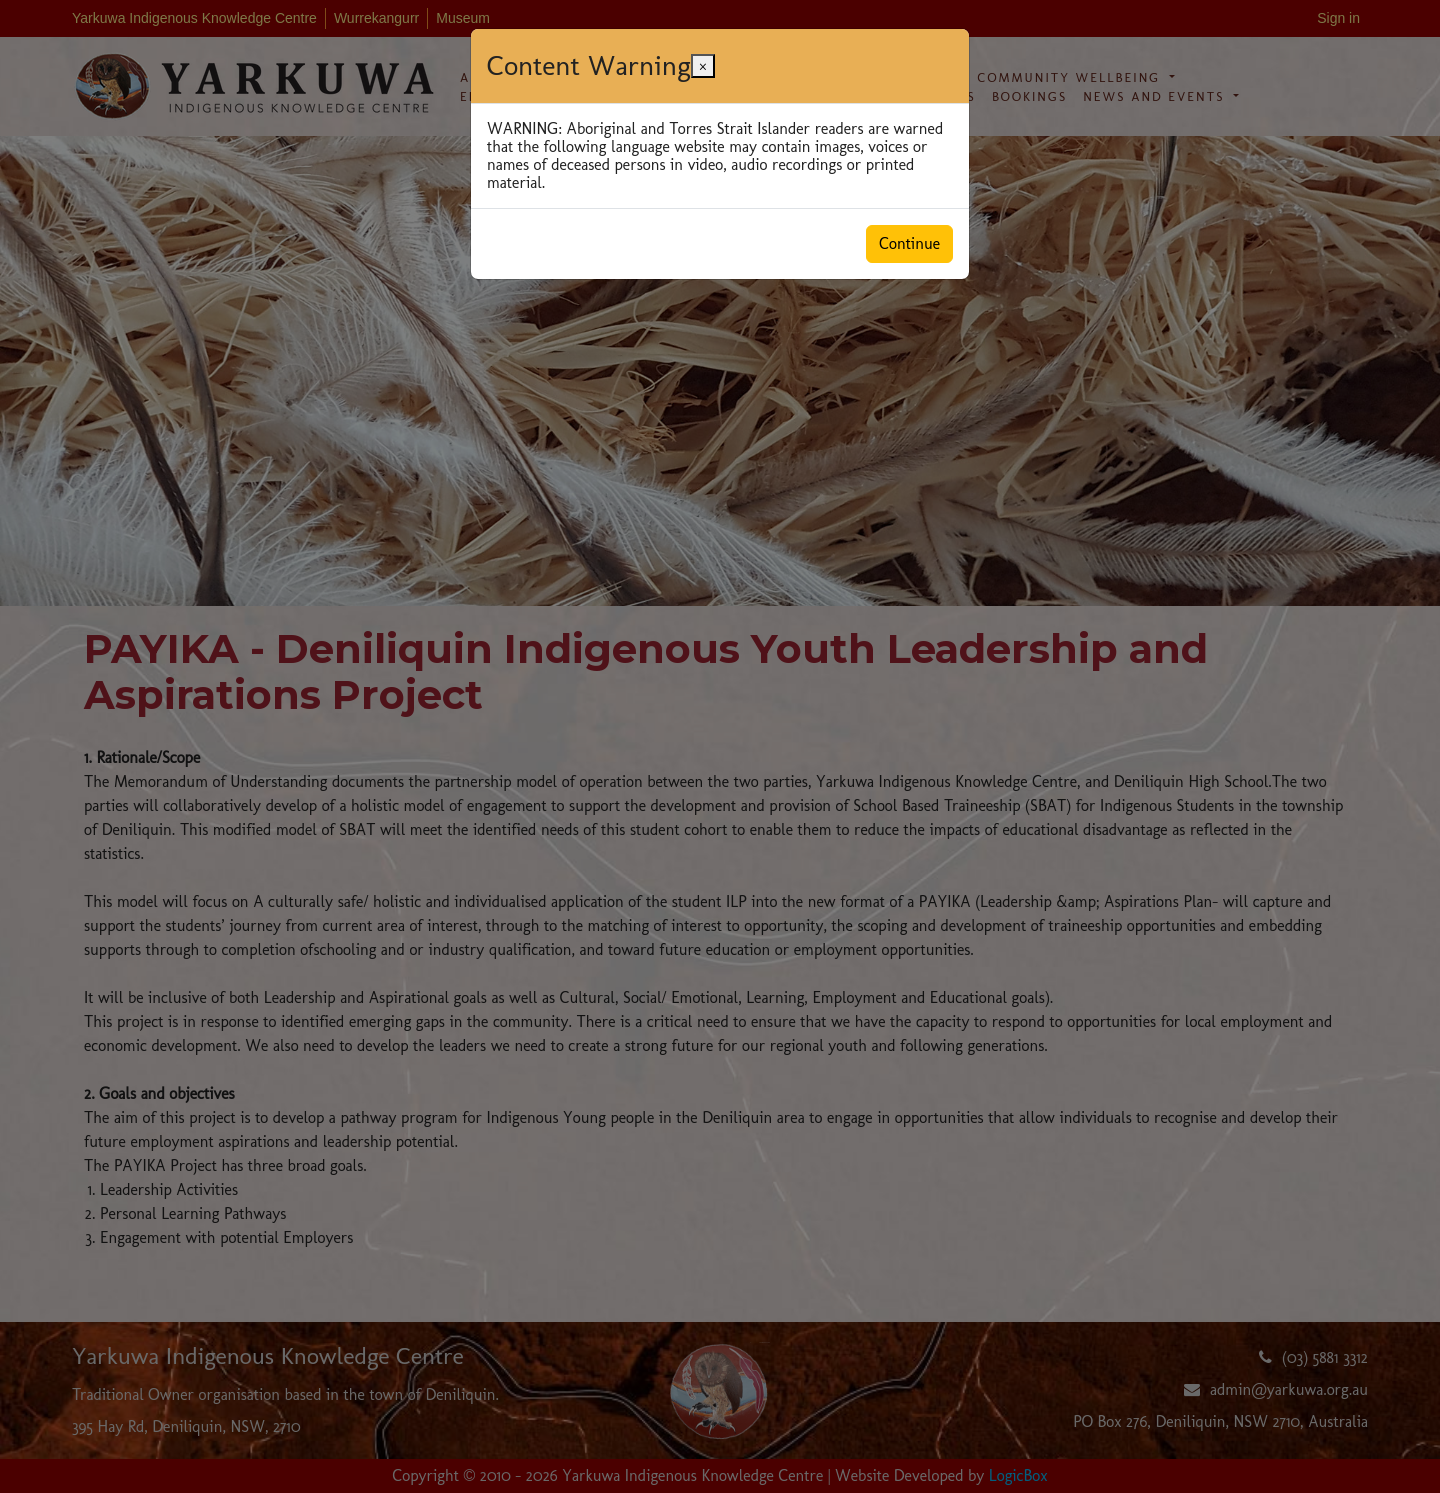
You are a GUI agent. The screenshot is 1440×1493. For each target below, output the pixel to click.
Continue (909, 243)
